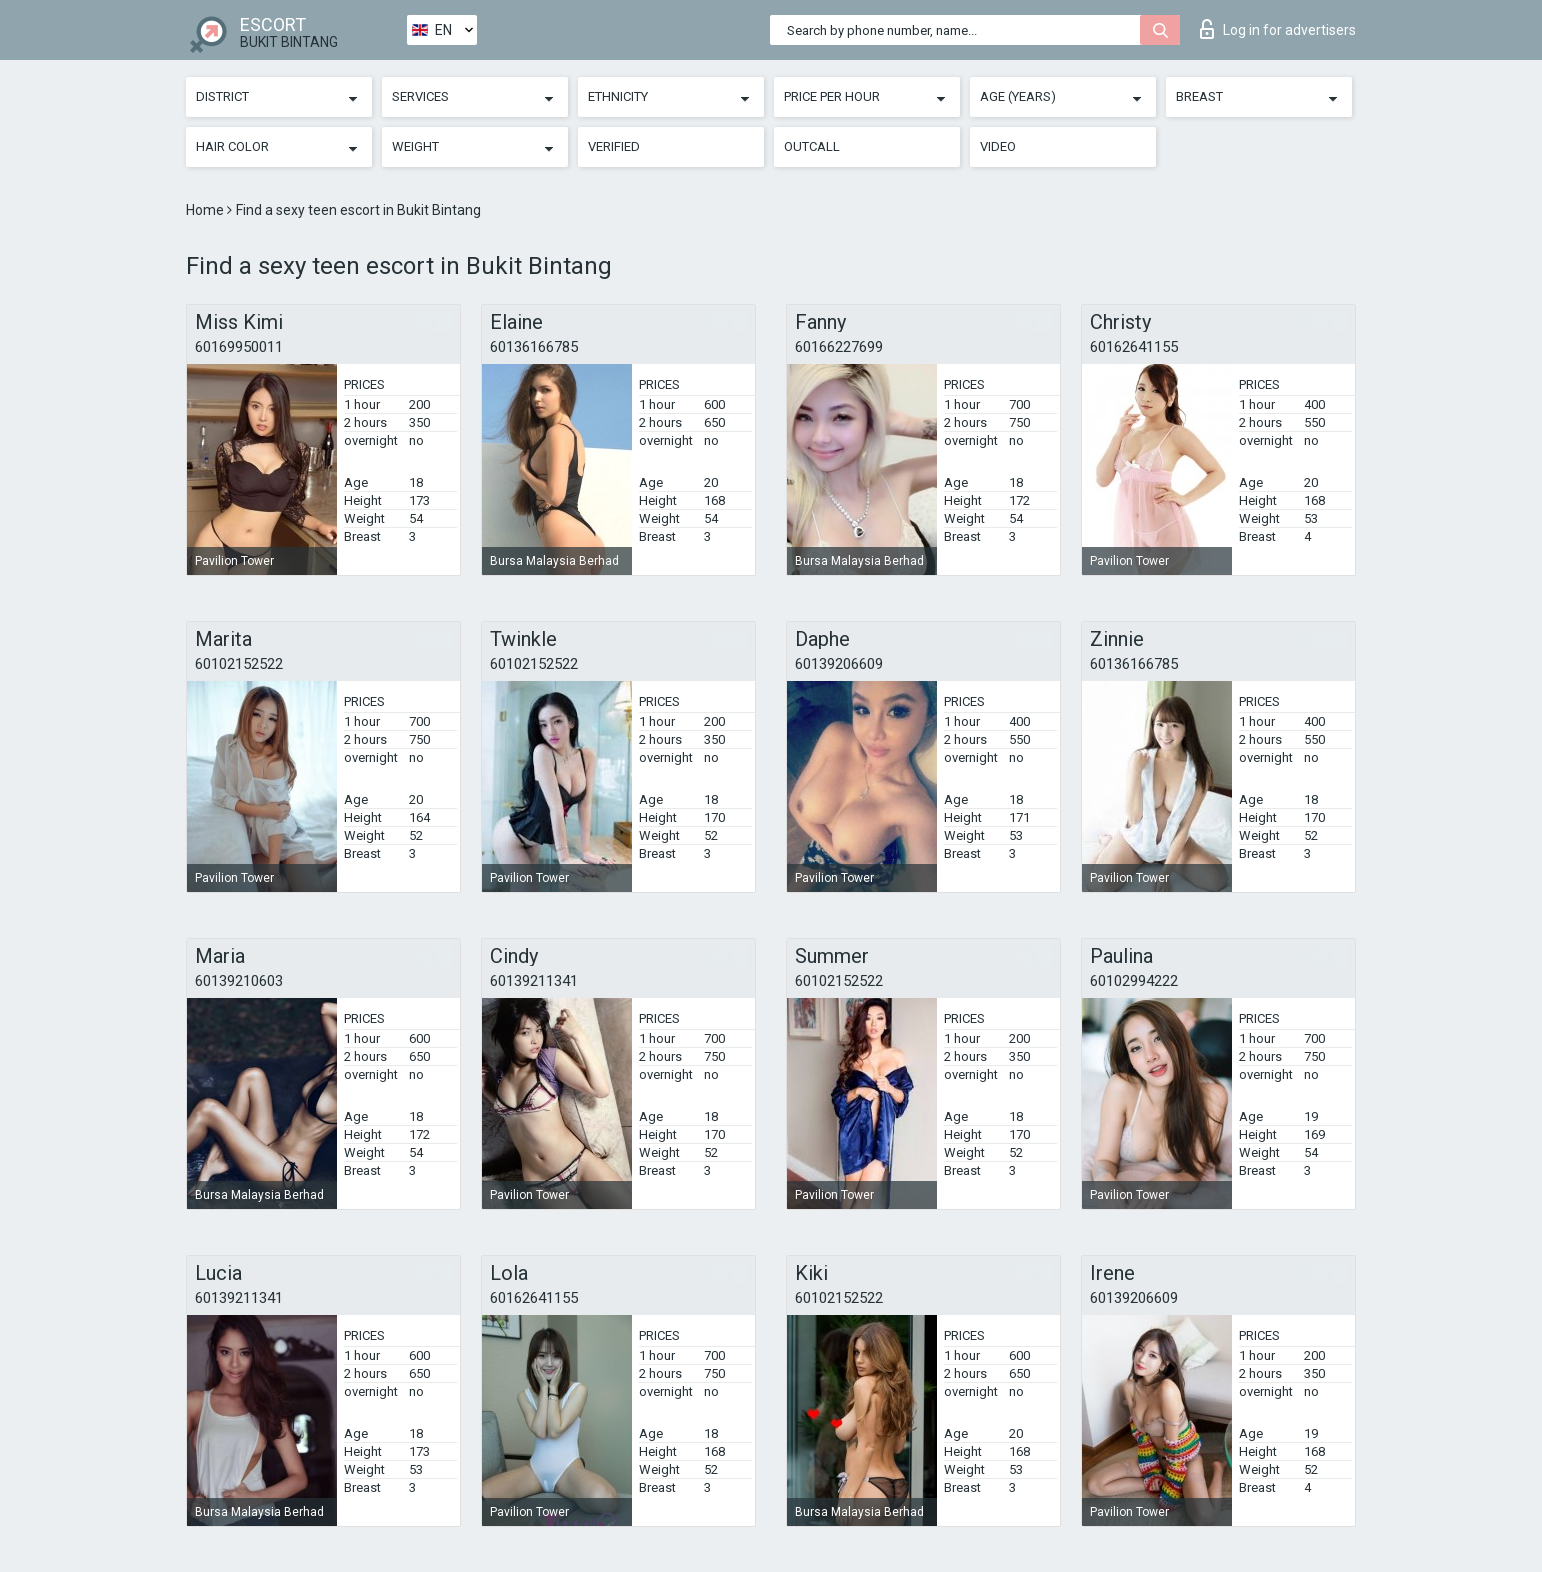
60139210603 (239, 981)
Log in (1278, 29)
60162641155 (1134, 347)
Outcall (812, 146)
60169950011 (239, 347)
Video (998, 146)
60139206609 (839, 664)
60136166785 (534, 347)
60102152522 (239, 664)
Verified (614, 146)
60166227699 (839, 347)
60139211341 (534, 981)
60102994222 (1134, 981)
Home (206, 210)
